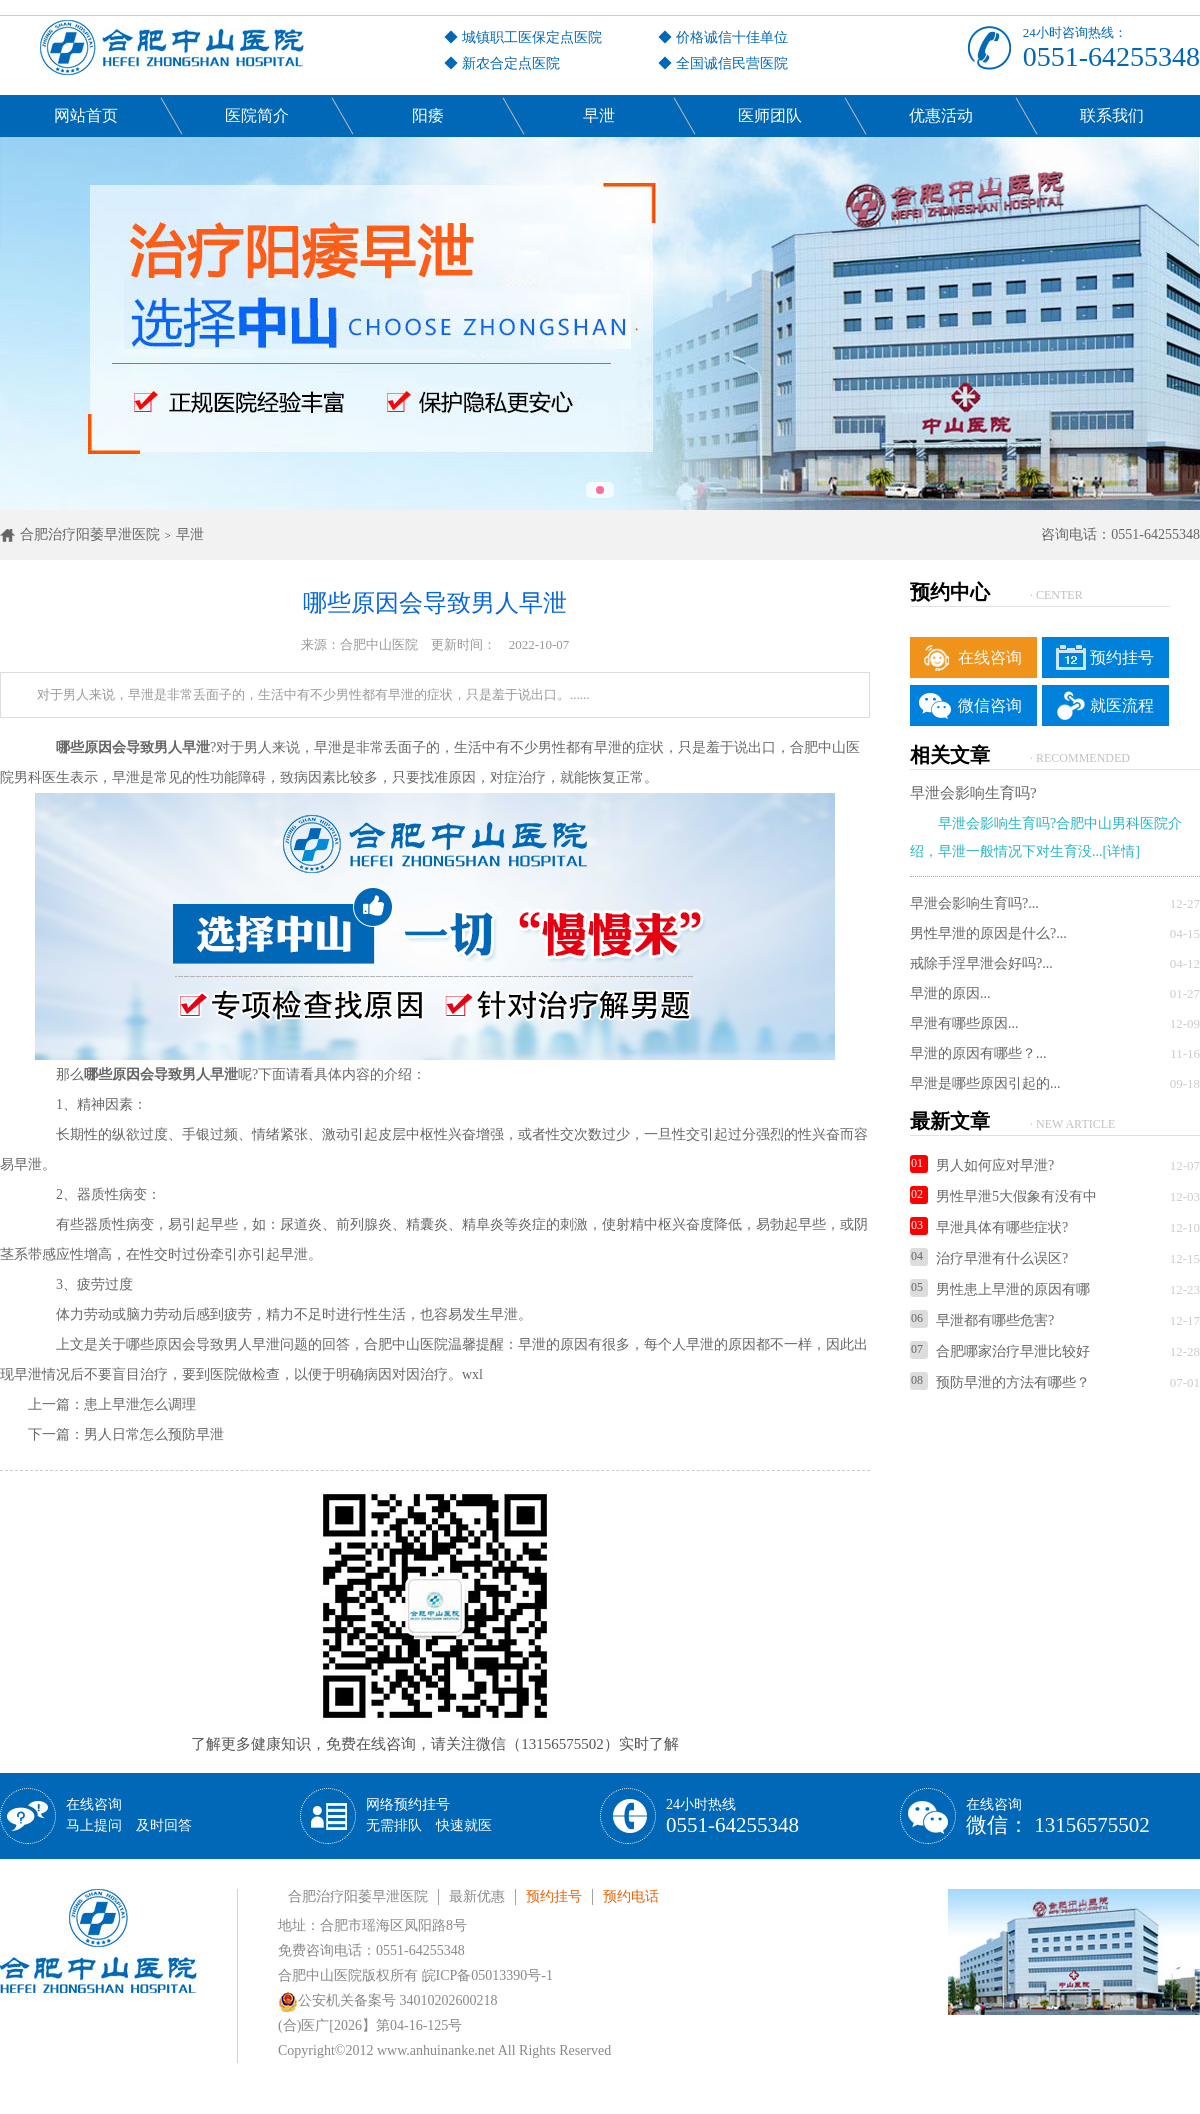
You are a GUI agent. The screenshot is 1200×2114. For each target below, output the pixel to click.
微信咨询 (990, 705)
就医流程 (1122, 705)
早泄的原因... (950, 993)
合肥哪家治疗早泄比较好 (1000, 1351)
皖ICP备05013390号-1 (487, 1975)
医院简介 (257, 115)
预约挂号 (1122, 657)
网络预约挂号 (429, 1815)
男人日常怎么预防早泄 (154, 1434)
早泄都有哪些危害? (982, 1320)
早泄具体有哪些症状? (989, 1227)
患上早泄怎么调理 (140, 1404)
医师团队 (770, 115)
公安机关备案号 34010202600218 (388, 2000)
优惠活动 (941, 115)
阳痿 (428, 115)
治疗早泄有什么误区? (989, 1258)
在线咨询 (990, 657)
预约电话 (631, 1896)
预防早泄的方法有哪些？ (1000, 1382)
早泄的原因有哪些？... (978, 1053)
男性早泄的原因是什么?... (988, 933)
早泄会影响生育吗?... (974, 903)
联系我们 (1112, 115)
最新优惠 (477, 1896)
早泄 (599, 115)
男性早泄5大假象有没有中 (1003, 1196)
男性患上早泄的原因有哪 (1000, 1289)
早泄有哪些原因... (964, 1023)
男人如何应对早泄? (982, 1165)
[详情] (1121, 851)
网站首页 (86, 115)
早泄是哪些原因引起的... (985, 1083)
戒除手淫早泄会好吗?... (981, 963)
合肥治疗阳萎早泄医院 (90, 534)
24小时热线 (732, 1816)
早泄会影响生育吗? (973, 793)
